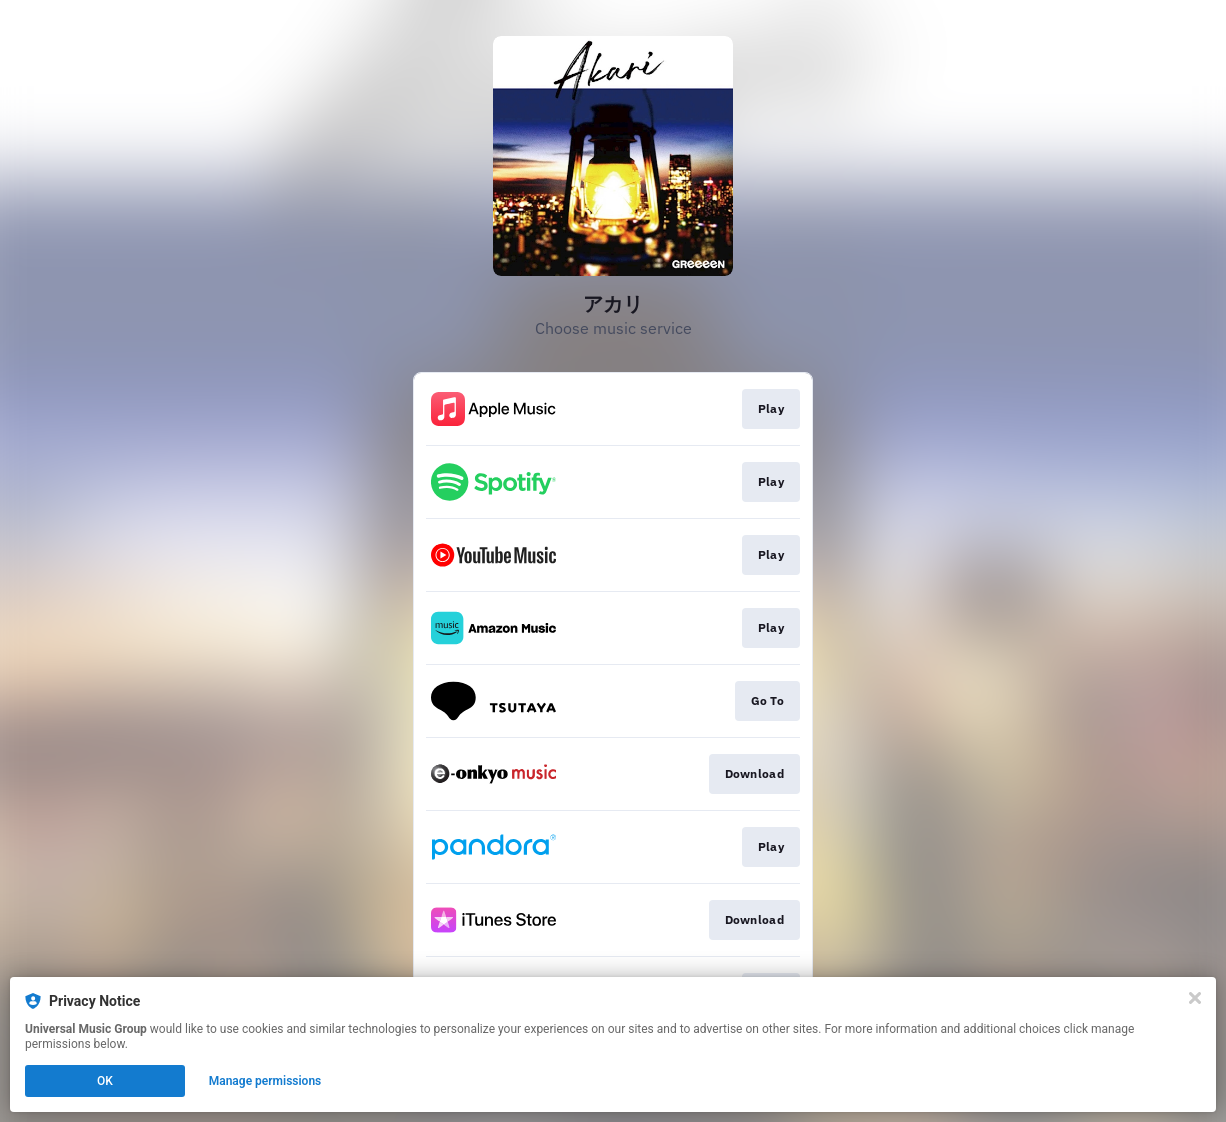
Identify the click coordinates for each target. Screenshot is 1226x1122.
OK (105, 1081)
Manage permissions (265, 1081)
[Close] (1195, 998)
